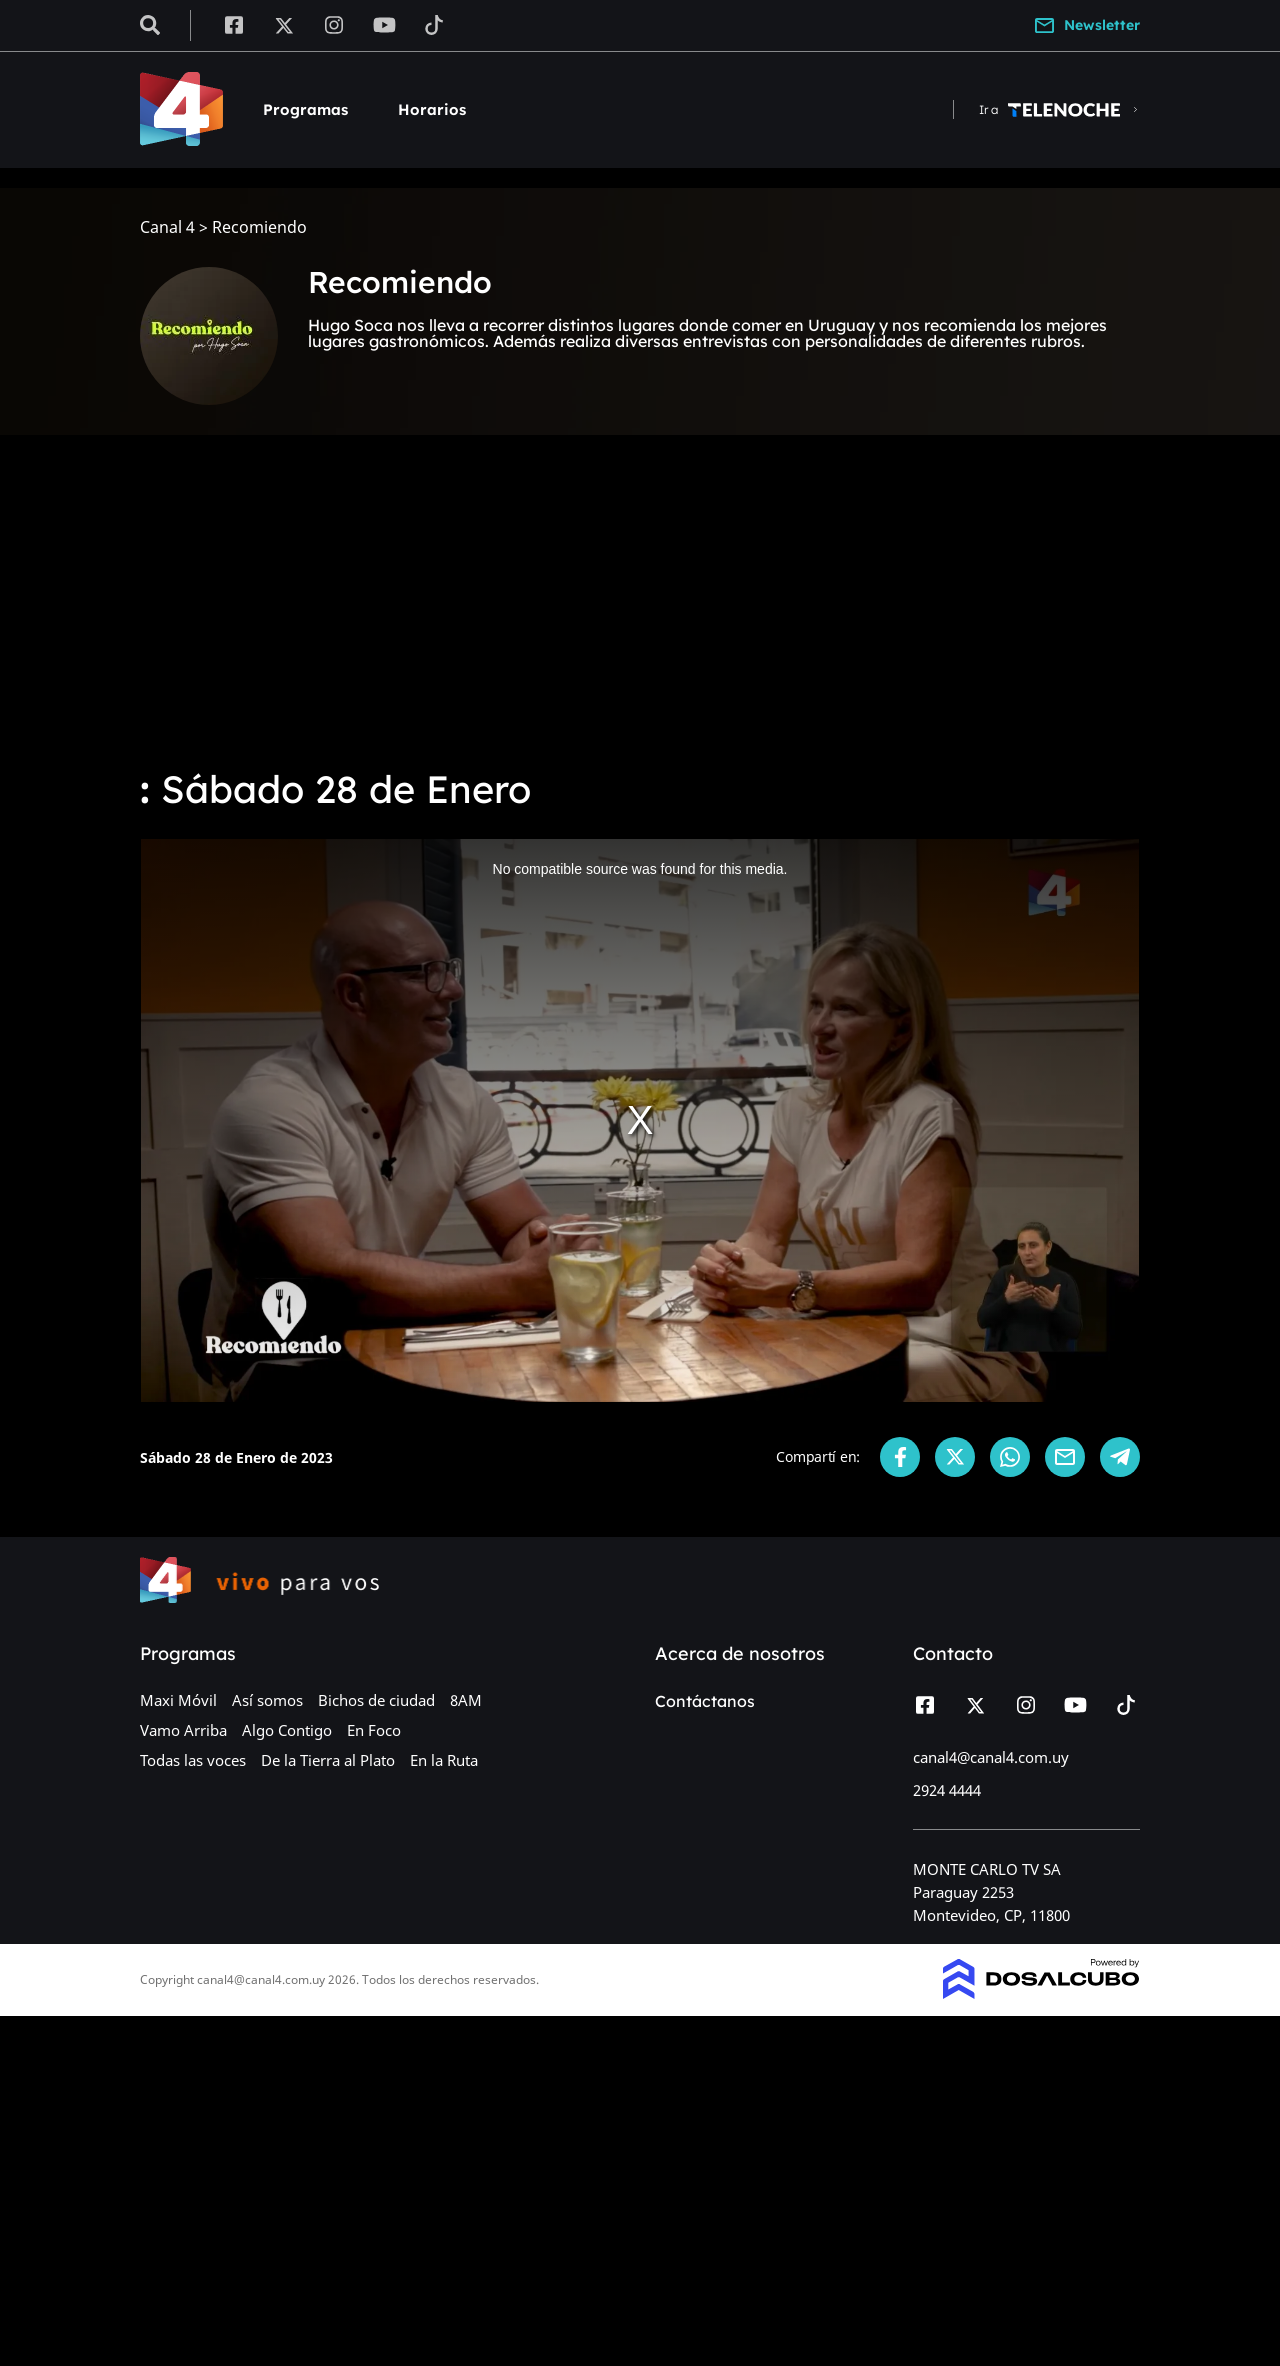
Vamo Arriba (183, 1730)
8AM (466, 1700)
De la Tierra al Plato (328, 1760)
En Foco (374, 1730)
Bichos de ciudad (376, 1700)
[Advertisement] (640, 600)
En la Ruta (444, 1760)
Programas (305, 109)
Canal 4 (167, 227)
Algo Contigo (287, 1730)
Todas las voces (193, 1760)
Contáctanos (705, 1701)
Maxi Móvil (178, 1700)
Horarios (432, 109)
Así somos (267, 1700)
